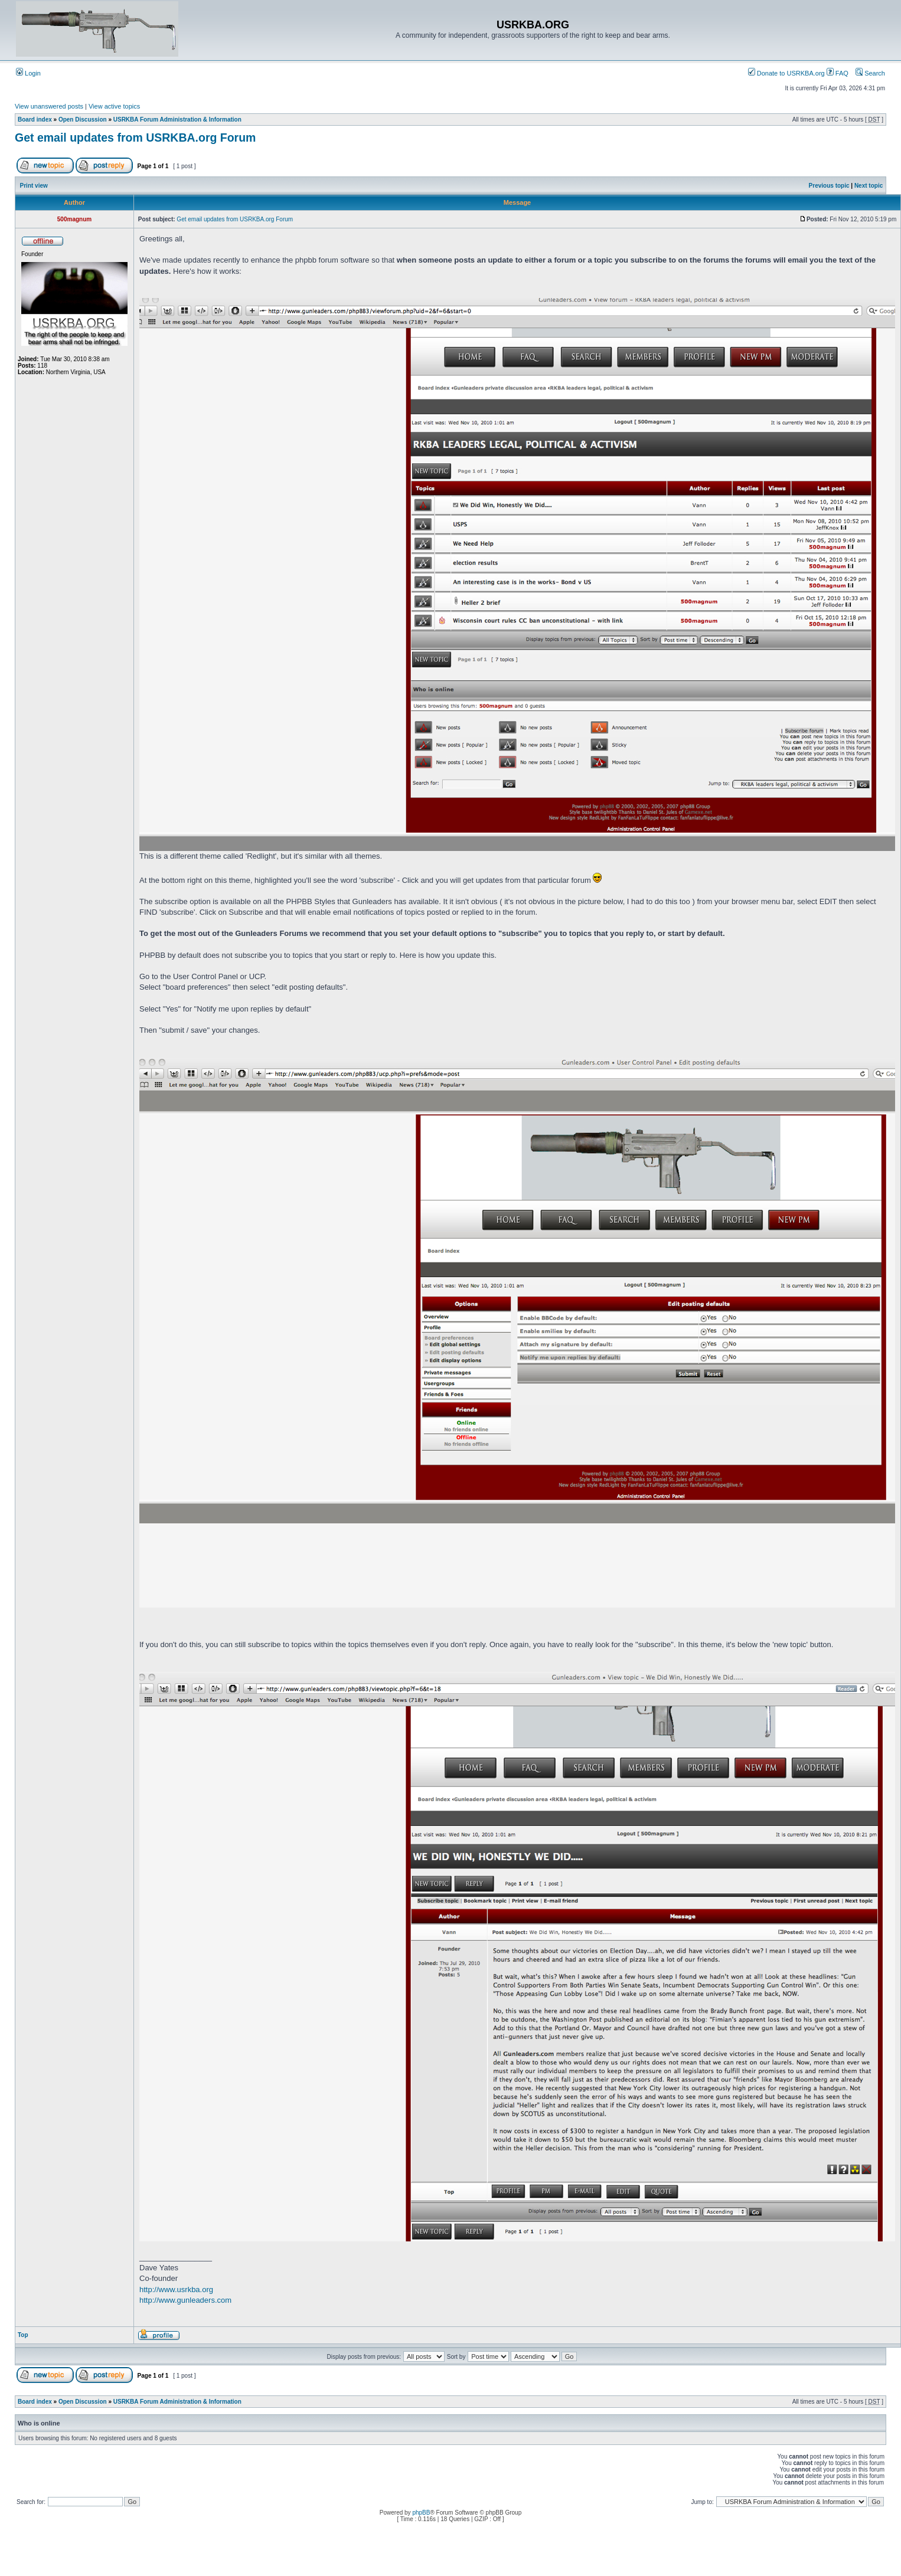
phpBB (421, 2512)
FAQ (837, 73)
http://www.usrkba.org (176, 2289)
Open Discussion (82, 119)
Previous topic (829, 185)
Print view (34, 185)
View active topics (114, 106)
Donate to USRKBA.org (786, 73)
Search (870, 73)
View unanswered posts (49, 106)
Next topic (868, 185)
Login (28, 73)
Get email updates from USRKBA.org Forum (135, 137)
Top (23, 2335)
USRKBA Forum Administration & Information (177, 119)
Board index (35, 119)
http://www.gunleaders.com (185, 2300)
